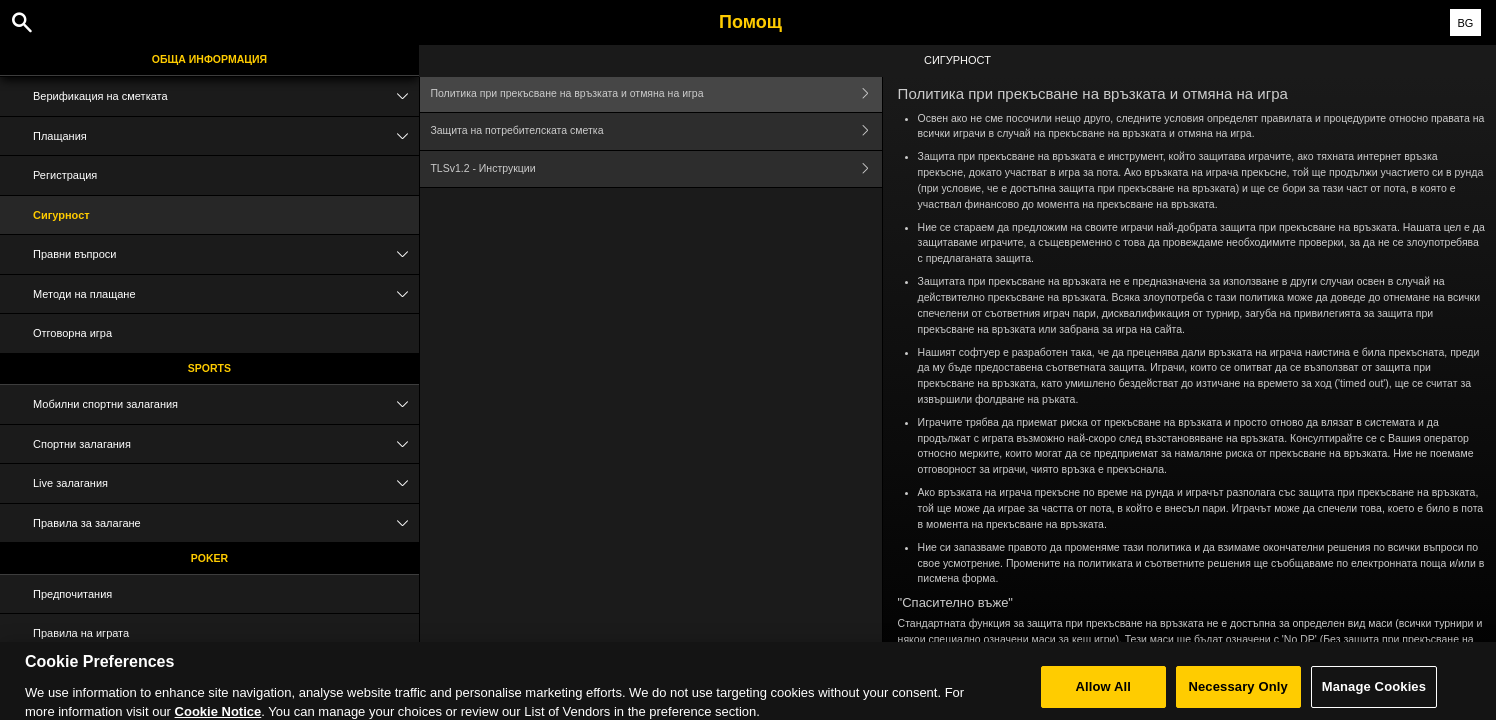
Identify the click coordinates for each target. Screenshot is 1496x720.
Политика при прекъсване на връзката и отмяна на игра (655, 93)
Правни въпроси (226, 254)
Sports (209, 368)
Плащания (226, 136)
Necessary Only (1237, 693)
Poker (209, 558)
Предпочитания (72, 594)
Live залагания (226, 483)
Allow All (1103, 693)
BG (1465, 23)
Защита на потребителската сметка (655, 131)
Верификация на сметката (226, 96)
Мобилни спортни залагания (226, 404)
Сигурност (61, 215)
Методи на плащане (226, 294)
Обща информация (209, 59)
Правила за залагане (226, 523)
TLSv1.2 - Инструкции (655, 169)
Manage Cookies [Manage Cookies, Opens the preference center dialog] (1374, 693)
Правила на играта (81, 633)
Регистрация (65, 175)
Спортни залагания (226, 444)
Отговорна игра (72, 333)
